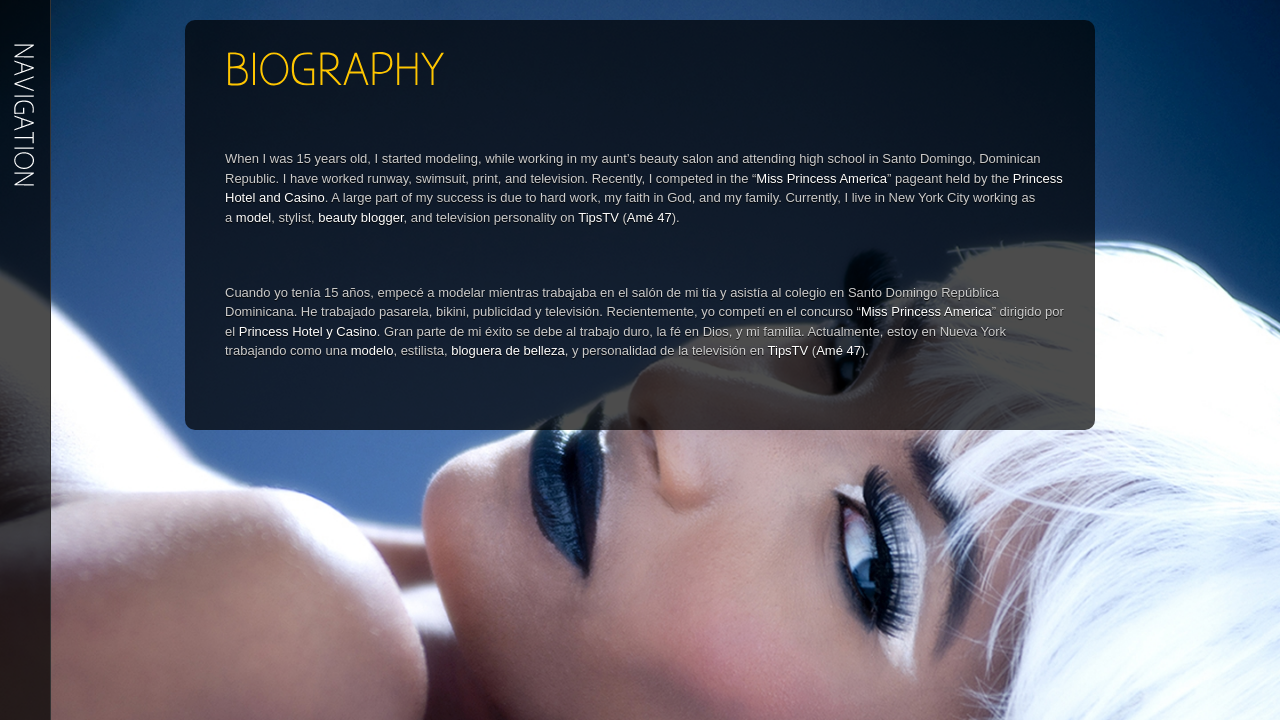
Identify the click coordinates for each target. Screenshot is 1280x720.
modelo (372, 350)
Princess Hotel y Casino (308, 331)
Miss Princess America (821, 178)
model (253, 217)
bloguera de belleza (507, 350)
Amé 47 (649, 217)
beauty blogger (360, 217)
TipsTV (600, 217)
